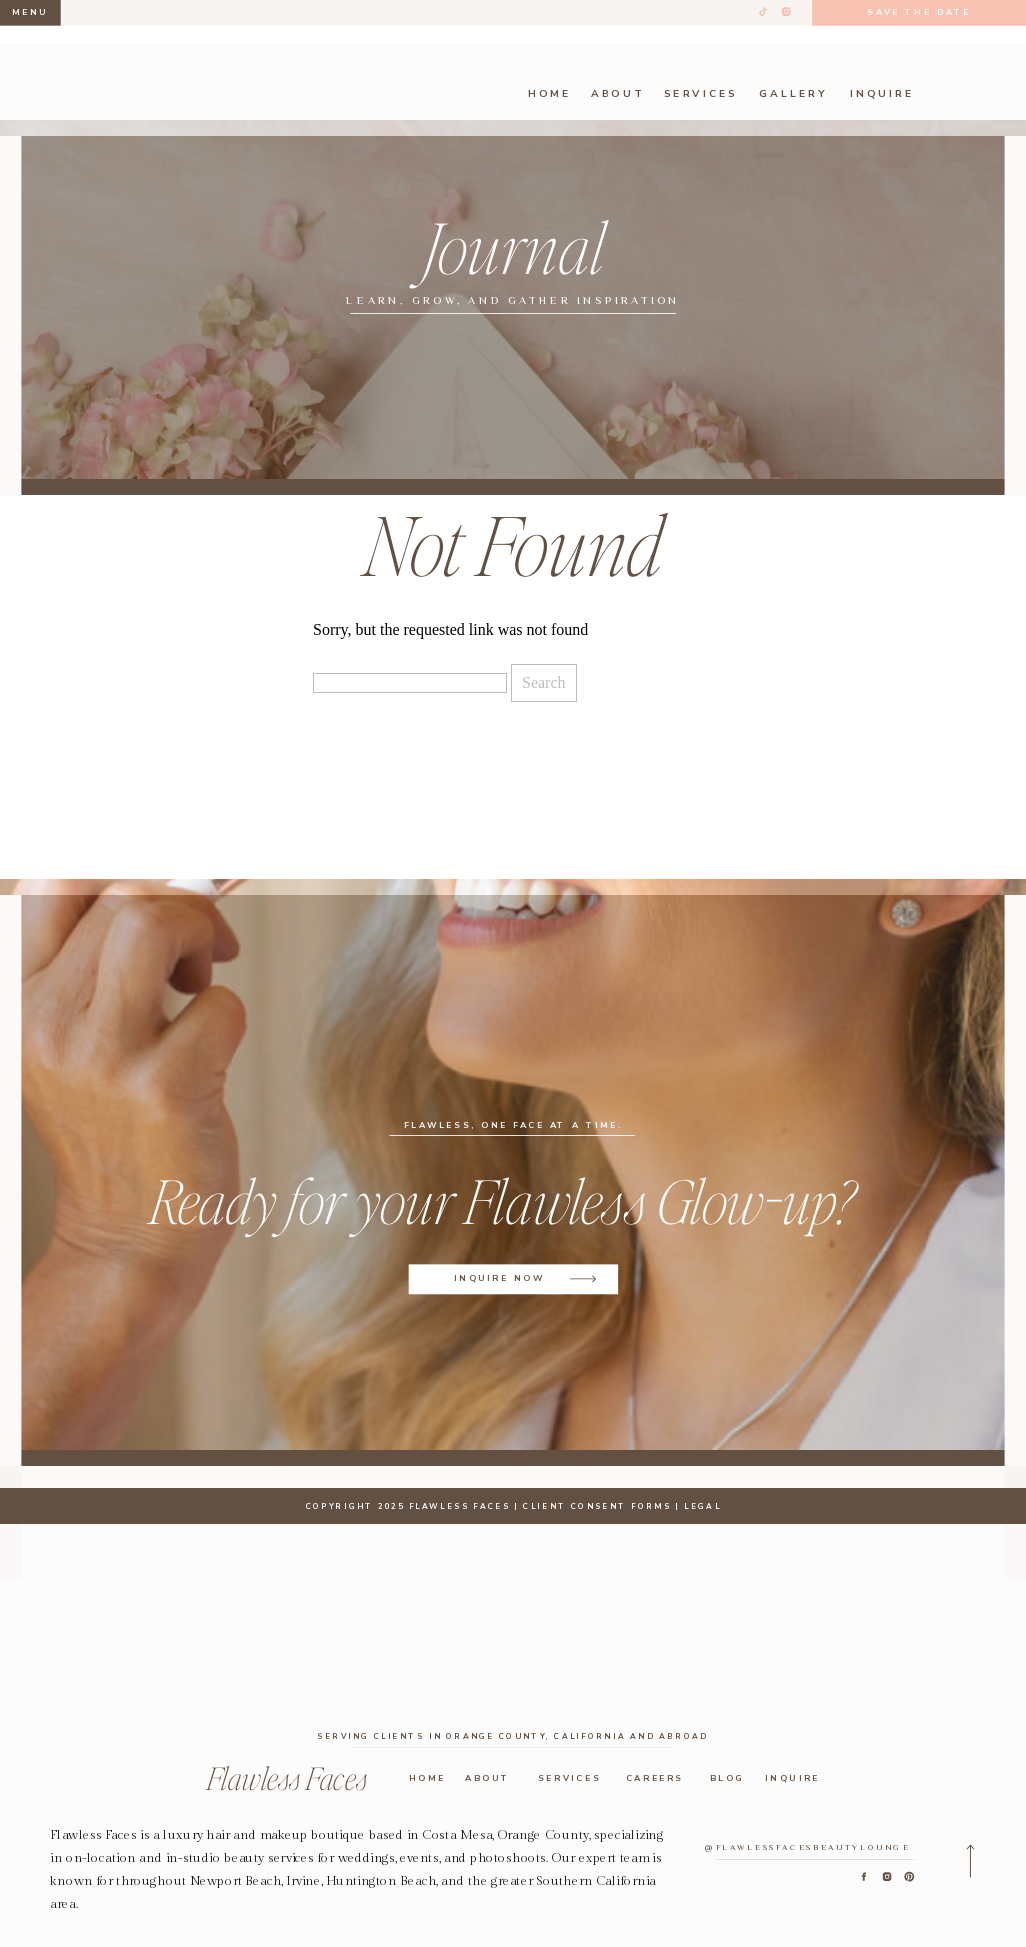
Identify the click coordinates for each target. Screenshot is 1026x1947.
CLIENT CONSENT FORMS (597, 1505)
